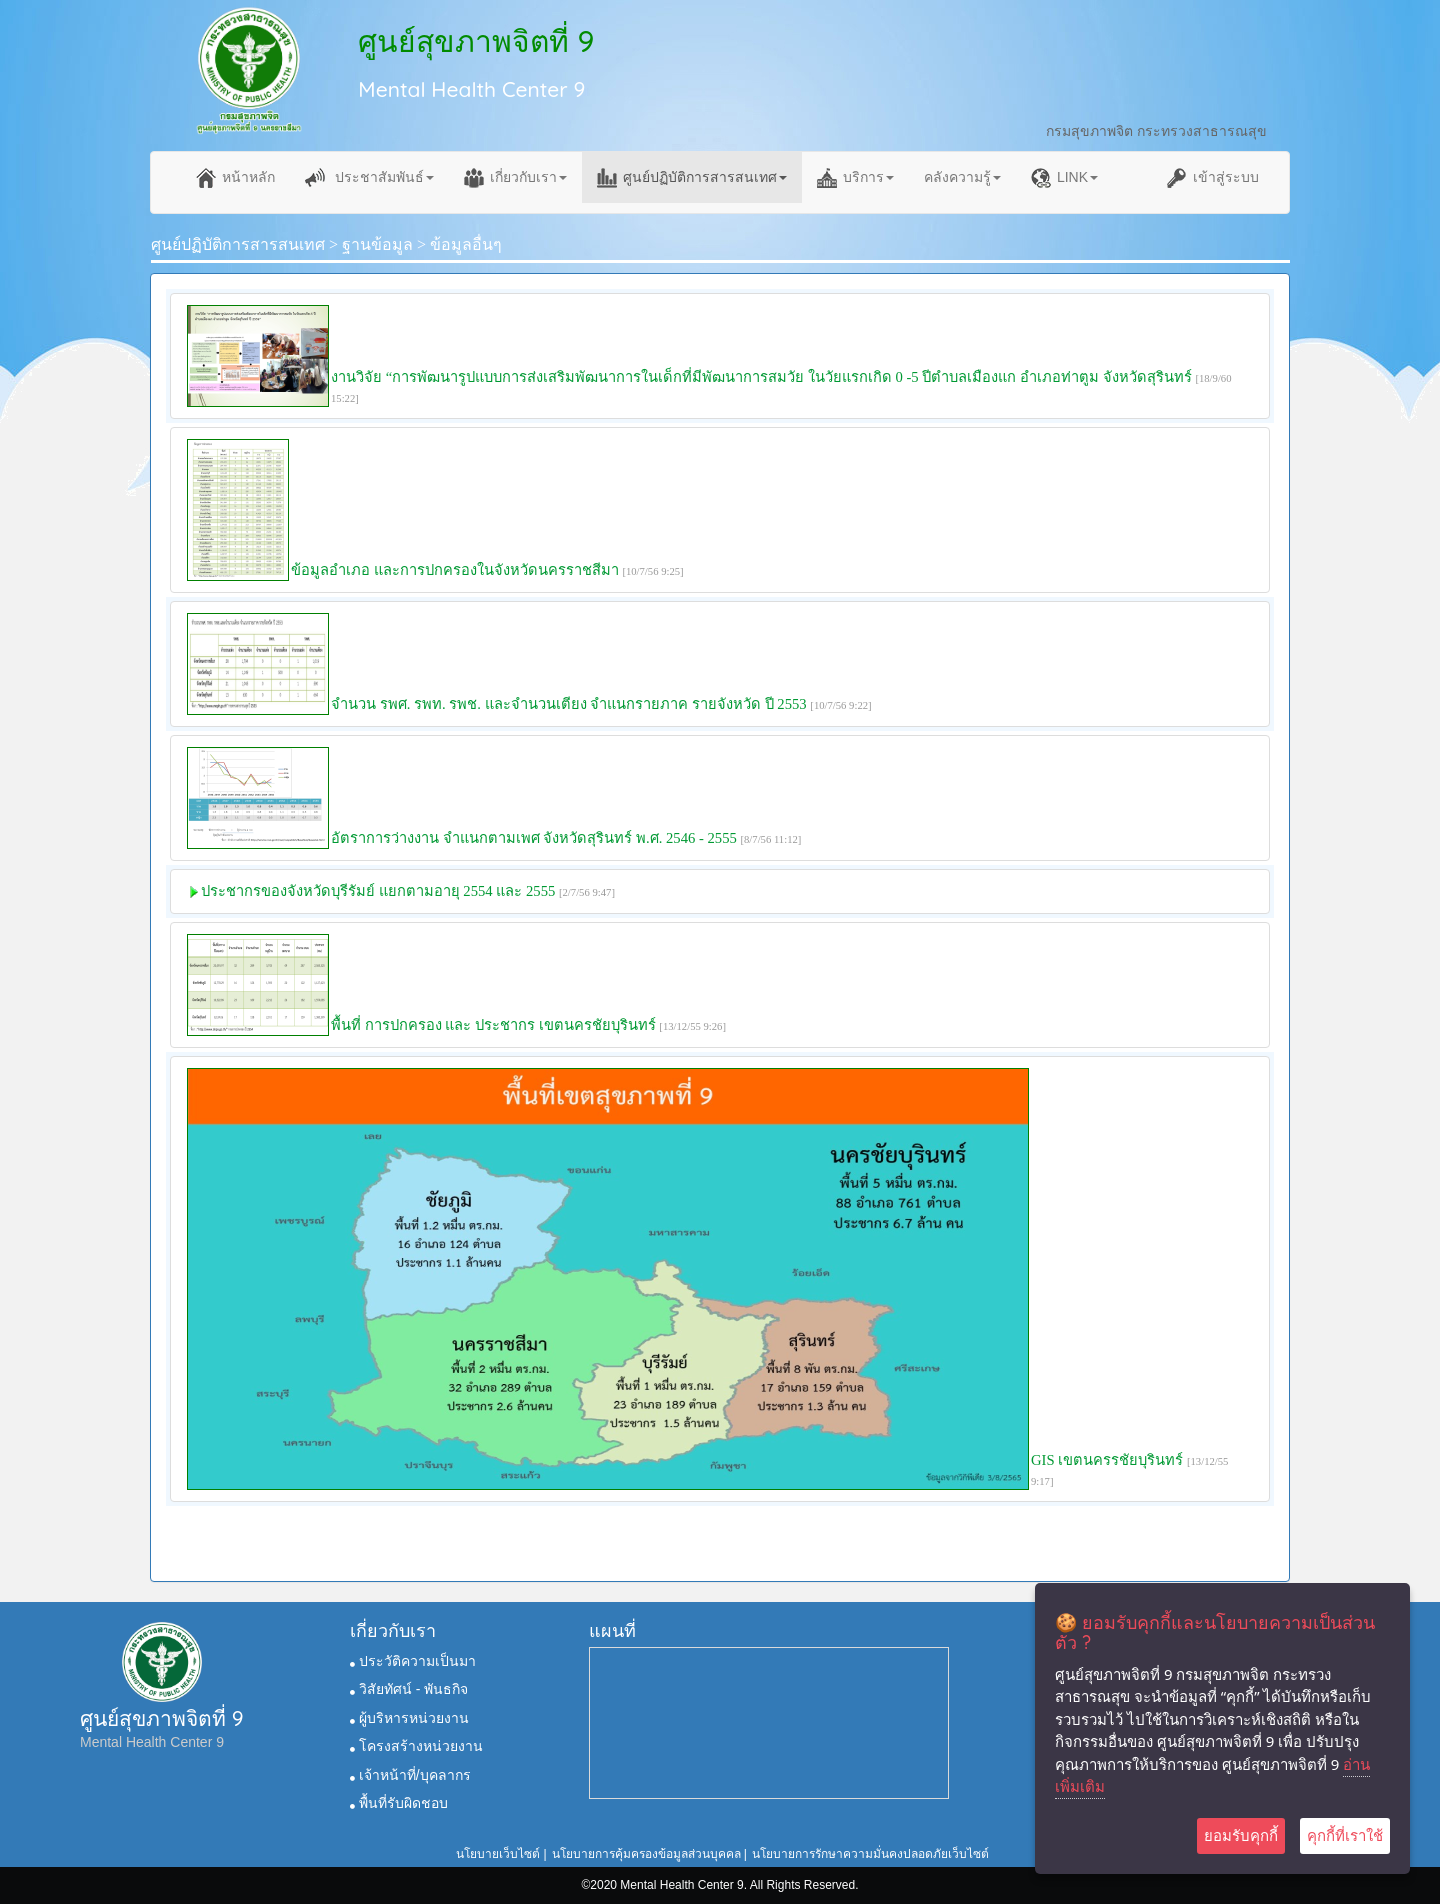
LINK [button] (1064, 178)
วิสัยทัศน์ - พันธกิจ (409, 1689)
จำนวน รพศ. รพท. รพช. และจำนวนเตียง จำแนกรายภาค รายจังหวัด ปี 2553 (569, 704)
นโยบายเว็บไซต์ (498, 1854)
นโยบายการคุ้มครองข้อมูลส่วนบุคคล (646, 1854)
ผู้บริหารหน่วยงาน (409, 1718)
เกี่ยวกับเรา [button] (515, 178)
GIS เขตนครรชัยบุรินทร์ (1107, 1460)
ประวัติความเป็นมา (413, 1661)
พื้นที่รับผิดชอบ (399, 1803)
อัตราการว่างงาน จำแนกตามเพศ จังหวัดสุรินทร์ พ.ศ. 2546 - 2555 (535, 838)
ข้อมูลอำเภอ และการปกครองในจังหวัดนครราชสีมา (455, 570)
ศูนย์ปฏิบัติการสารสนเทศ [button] (692, 178)
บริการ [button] (855, 178)
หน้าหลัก (235, 178)
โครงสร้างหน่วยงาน (416, 1746)
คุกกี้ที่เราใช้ (1345, 1835)
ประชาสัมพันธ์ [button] (369, 178)
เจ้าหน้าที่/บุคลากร (410, 1775)
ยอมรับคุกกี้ (1241, 1835)
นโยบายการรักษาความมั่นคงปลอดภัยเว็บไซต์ (870, 1854)
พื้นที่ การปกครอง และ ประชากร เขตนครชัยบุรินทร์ (493, 1025)
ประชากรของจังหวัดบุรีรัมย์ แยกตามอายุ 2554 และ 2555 (378, 891)
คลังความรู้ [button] (962, 177)
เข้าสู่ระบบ (1213, 178)
